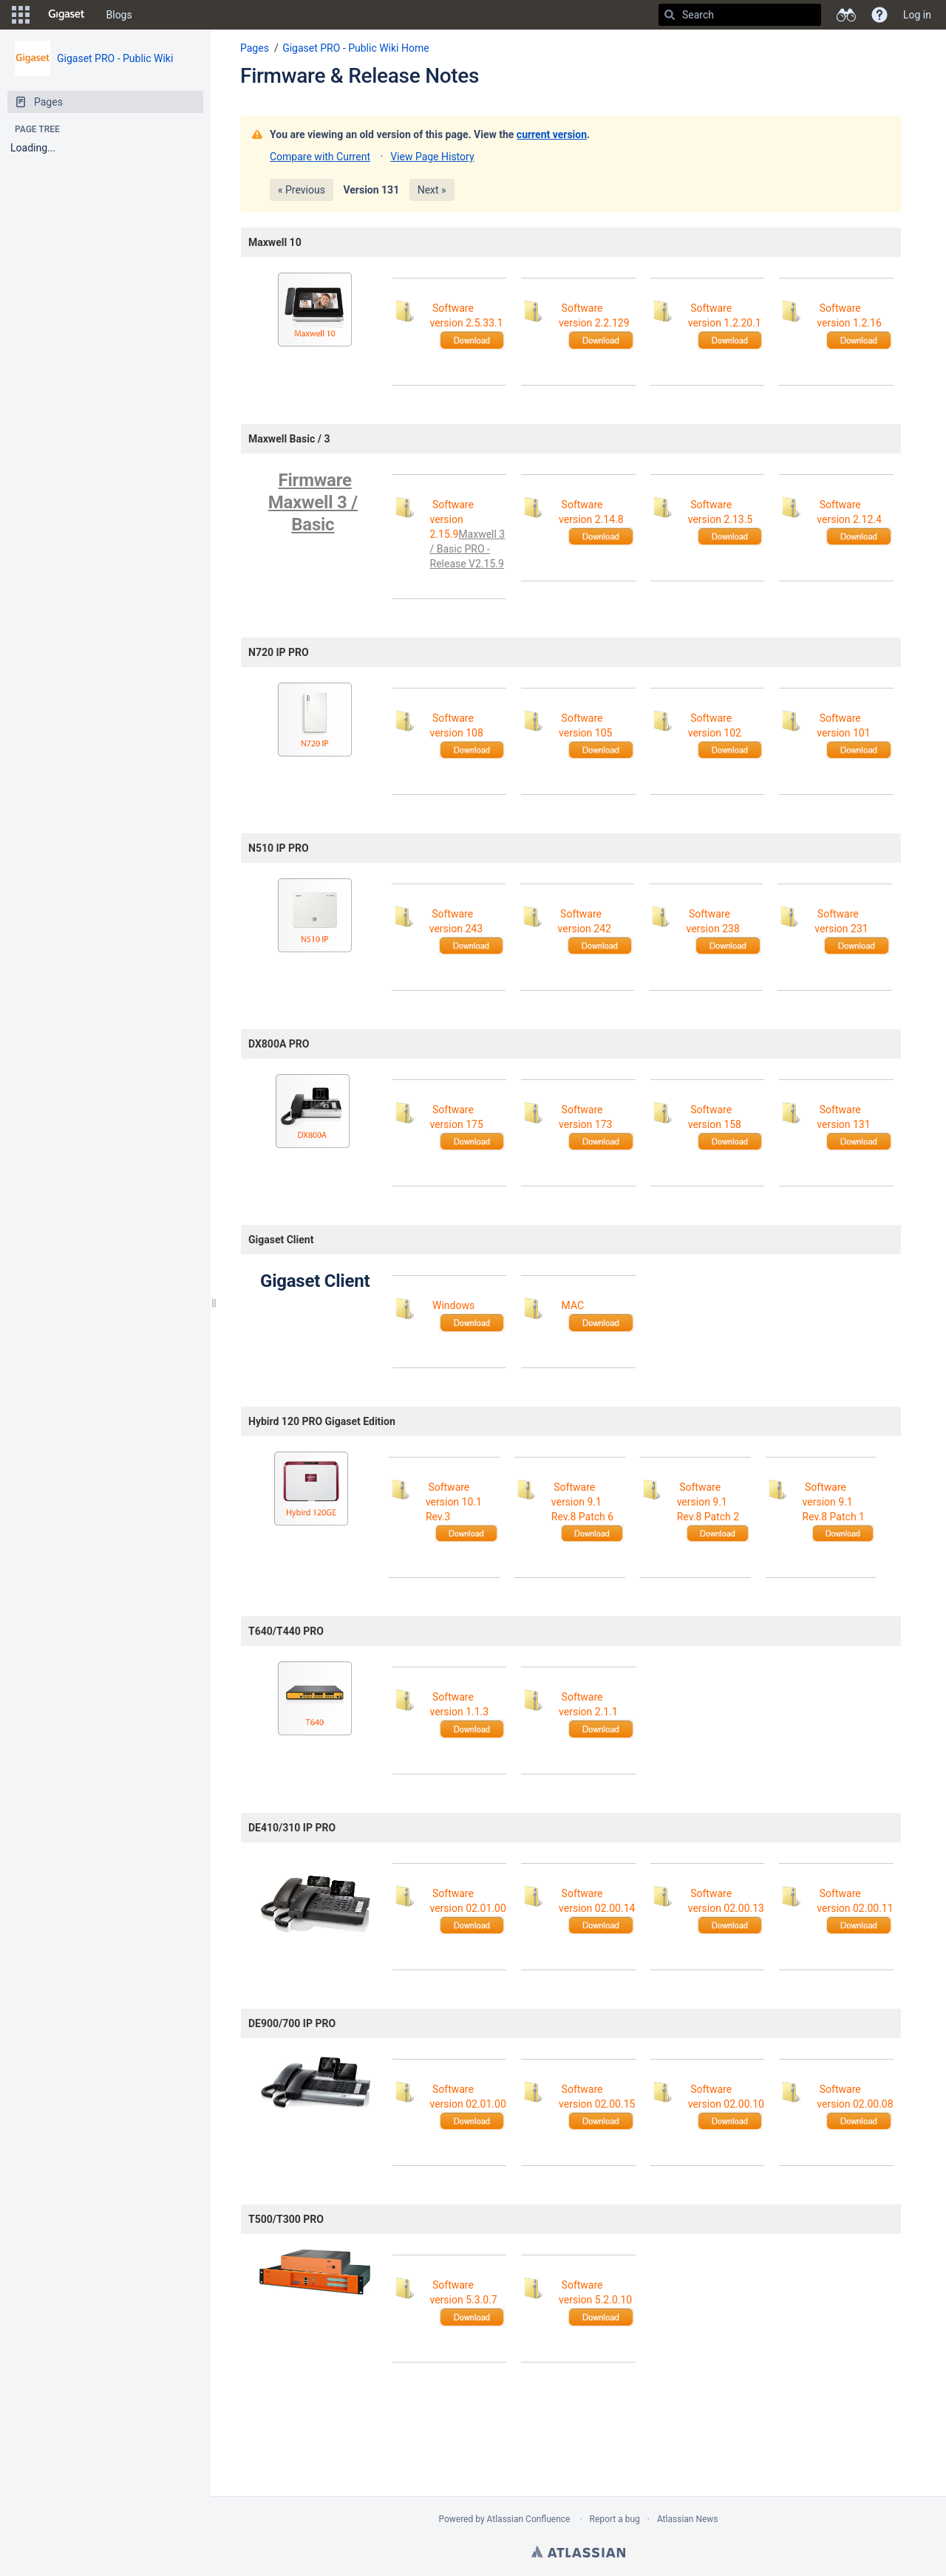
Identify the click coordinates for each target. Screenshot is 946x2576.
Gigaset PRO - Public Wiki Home (355, 48)
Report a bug (615, 2519)
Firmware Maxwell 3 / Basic (313, 502)
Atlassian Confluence (529, 2519)
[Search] (670, 15)
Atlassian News (687, 2519)
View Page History (432, 157)
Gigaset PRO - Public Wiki (115, 58)
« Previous (301, 190)
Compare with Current (320, 157)
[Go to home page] (66, 15)
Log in (917, 15)
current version (552, 134)
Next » (432, 190)
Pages (254, 48)
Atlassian (578, 2551)
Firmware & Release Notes (359, 76)
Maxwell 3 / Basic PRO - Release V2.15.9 (468, 549)
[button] (20, 15)
